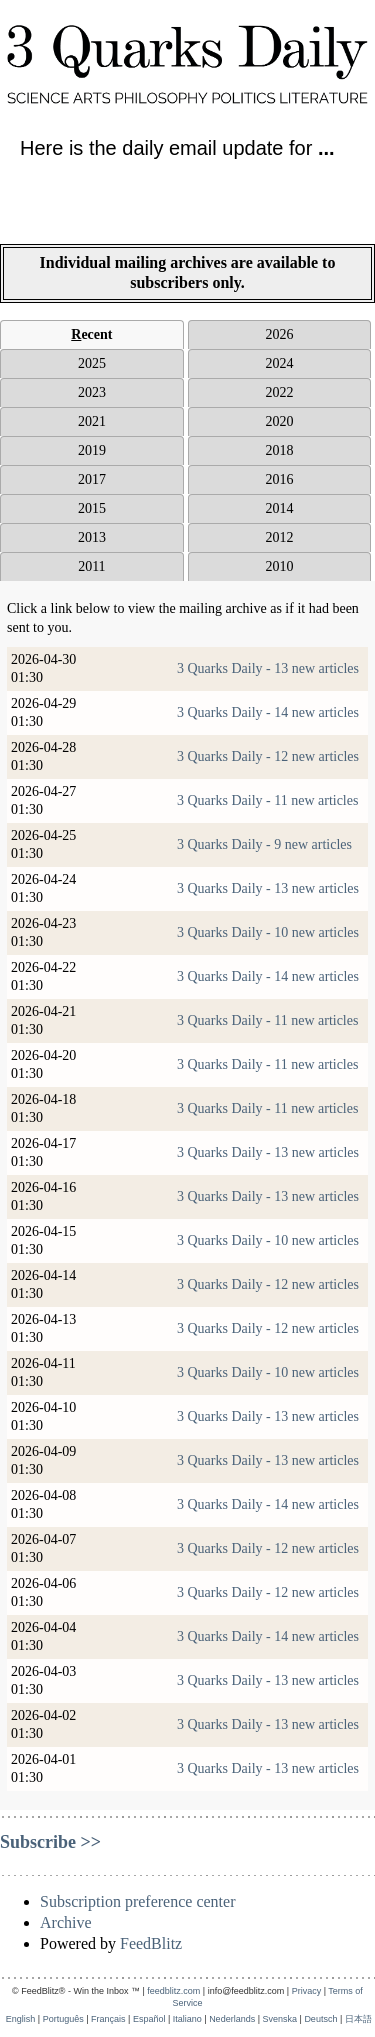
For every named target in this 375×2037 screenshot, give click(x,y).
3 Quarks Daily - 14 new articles (268, 712)
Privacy (307, 1991)
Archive (66, 1922)
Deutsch (320, 2019)
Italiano (187, 2019)
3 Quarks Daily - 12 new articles (268, 756)
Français (108, 2019)
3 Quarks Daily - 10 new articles (268, 932)
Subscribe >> (50, 1842)
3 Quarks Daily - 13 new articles (268, 668)
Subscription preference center (137, 1901)
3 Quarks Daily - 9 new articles (264, 844)
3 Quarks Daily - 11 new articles (267, 800)
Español (149, 2019)
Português (63, 2019)
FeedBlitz (151, 1943)
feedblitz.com (173, 1991)
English (21, 2019)
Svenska (280, 2019)
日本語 (358, 2019)
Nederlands (232, 2019)
